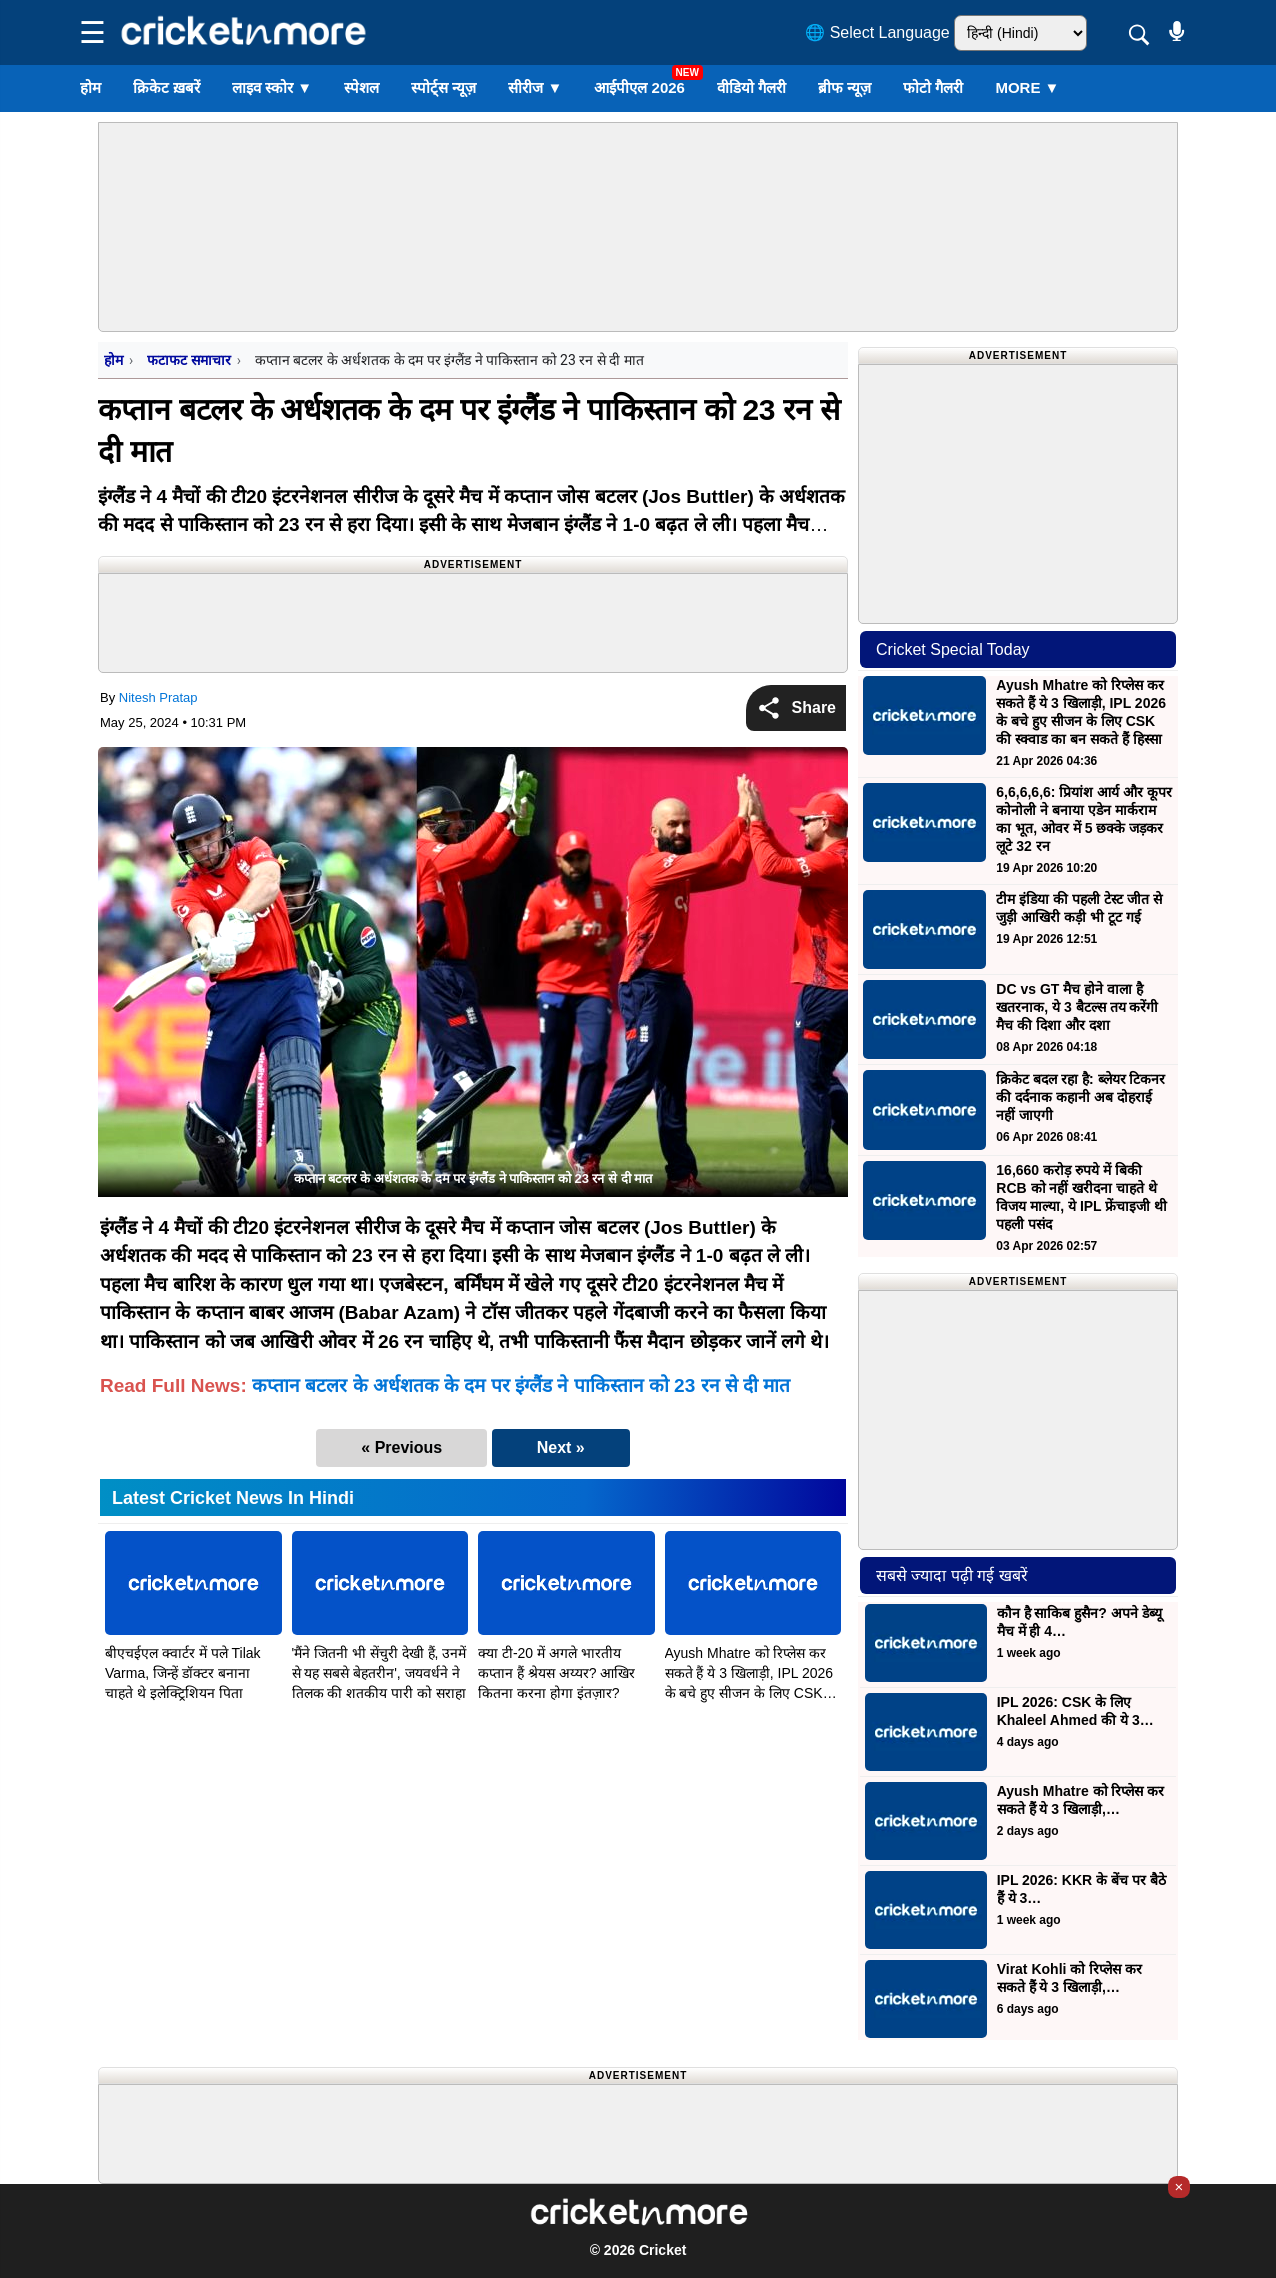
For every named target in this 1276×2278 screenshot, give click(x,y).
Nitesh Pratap (158, 697)
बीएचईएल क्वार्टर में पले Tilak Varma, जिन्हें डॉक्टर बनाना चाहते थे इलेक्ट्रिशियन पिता (183, 1673)
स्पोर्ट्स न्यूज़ (443, 87)
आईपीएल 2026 (639, 87)
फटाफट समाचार (188, 360)
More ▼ (1027, 87)
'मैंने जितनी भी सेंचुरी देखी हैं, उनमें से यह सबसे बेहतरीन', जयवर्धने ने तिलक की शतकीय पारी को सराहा (379, 1673)
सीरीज (535, 87)
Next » (561, 1447)
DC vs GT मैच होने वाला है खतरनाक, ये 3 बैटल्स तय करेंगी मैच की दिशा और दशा (1077, 1007)
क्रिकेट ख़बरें (166, 87)
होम (90, 87)
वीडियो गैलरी (751, 87)
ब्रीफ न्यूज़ (844, 87)
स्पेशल (361, 87)
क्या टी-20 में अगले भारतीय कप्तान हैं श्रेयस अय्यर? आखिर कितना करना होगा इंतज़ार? (556, 1673)
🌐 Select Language (877, 32)
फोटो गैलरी (933, 87)
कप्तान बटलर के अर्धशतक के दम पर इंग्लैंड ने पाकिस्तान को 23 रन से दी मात (521, 1385)
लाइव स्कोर (272, 87)
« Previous (401, 1447)
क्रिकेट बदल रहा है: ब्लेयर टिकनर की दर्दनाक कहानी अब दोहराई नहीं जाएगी (1080, 1097)
